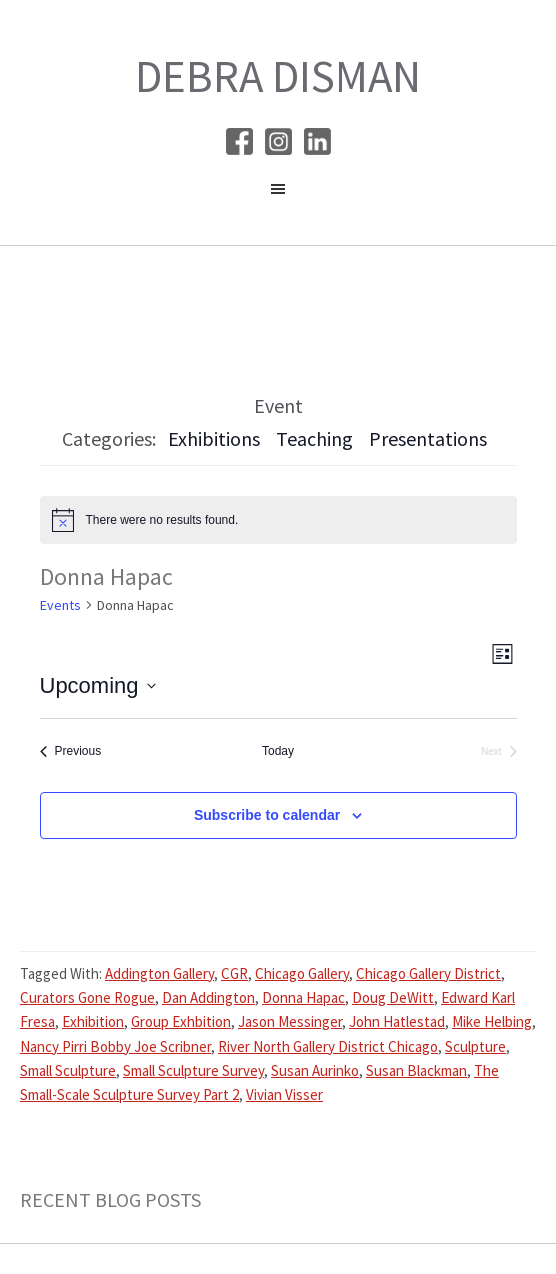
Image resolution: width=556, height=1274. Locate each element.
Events (60, 605)
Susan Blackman (416, 1070)
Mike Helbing (492, 1021)
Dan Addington (208, 997)
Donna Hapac (303, 997)
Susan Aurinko (315, 1070)
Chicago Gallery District (428, 973)
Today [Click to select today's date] (278, 751)
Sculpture (475, 1046)
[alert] (278, 520)
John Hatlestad (397, 1021)
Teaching (314, 438)
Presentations (428, 438)
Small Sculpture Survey (193, 1070)
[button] (278, 194)
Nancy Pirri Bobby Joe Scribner (115, 1046)
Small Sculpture (68, 1070)
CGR (234, 973)
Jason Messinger (290, 1021)
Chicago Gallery (302, 973)
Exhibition (93, 1021)
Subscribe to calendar (267, 815)
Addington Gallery (159, 973)
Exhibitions (214, 438)
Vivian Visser (284, 1094)
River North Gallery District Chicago (328, 1046)
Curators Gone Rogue (87, 997)
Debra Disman (278, 76)
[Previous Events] (71, 751)
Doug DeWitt (393, 997)
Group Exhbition (181, 1021)
